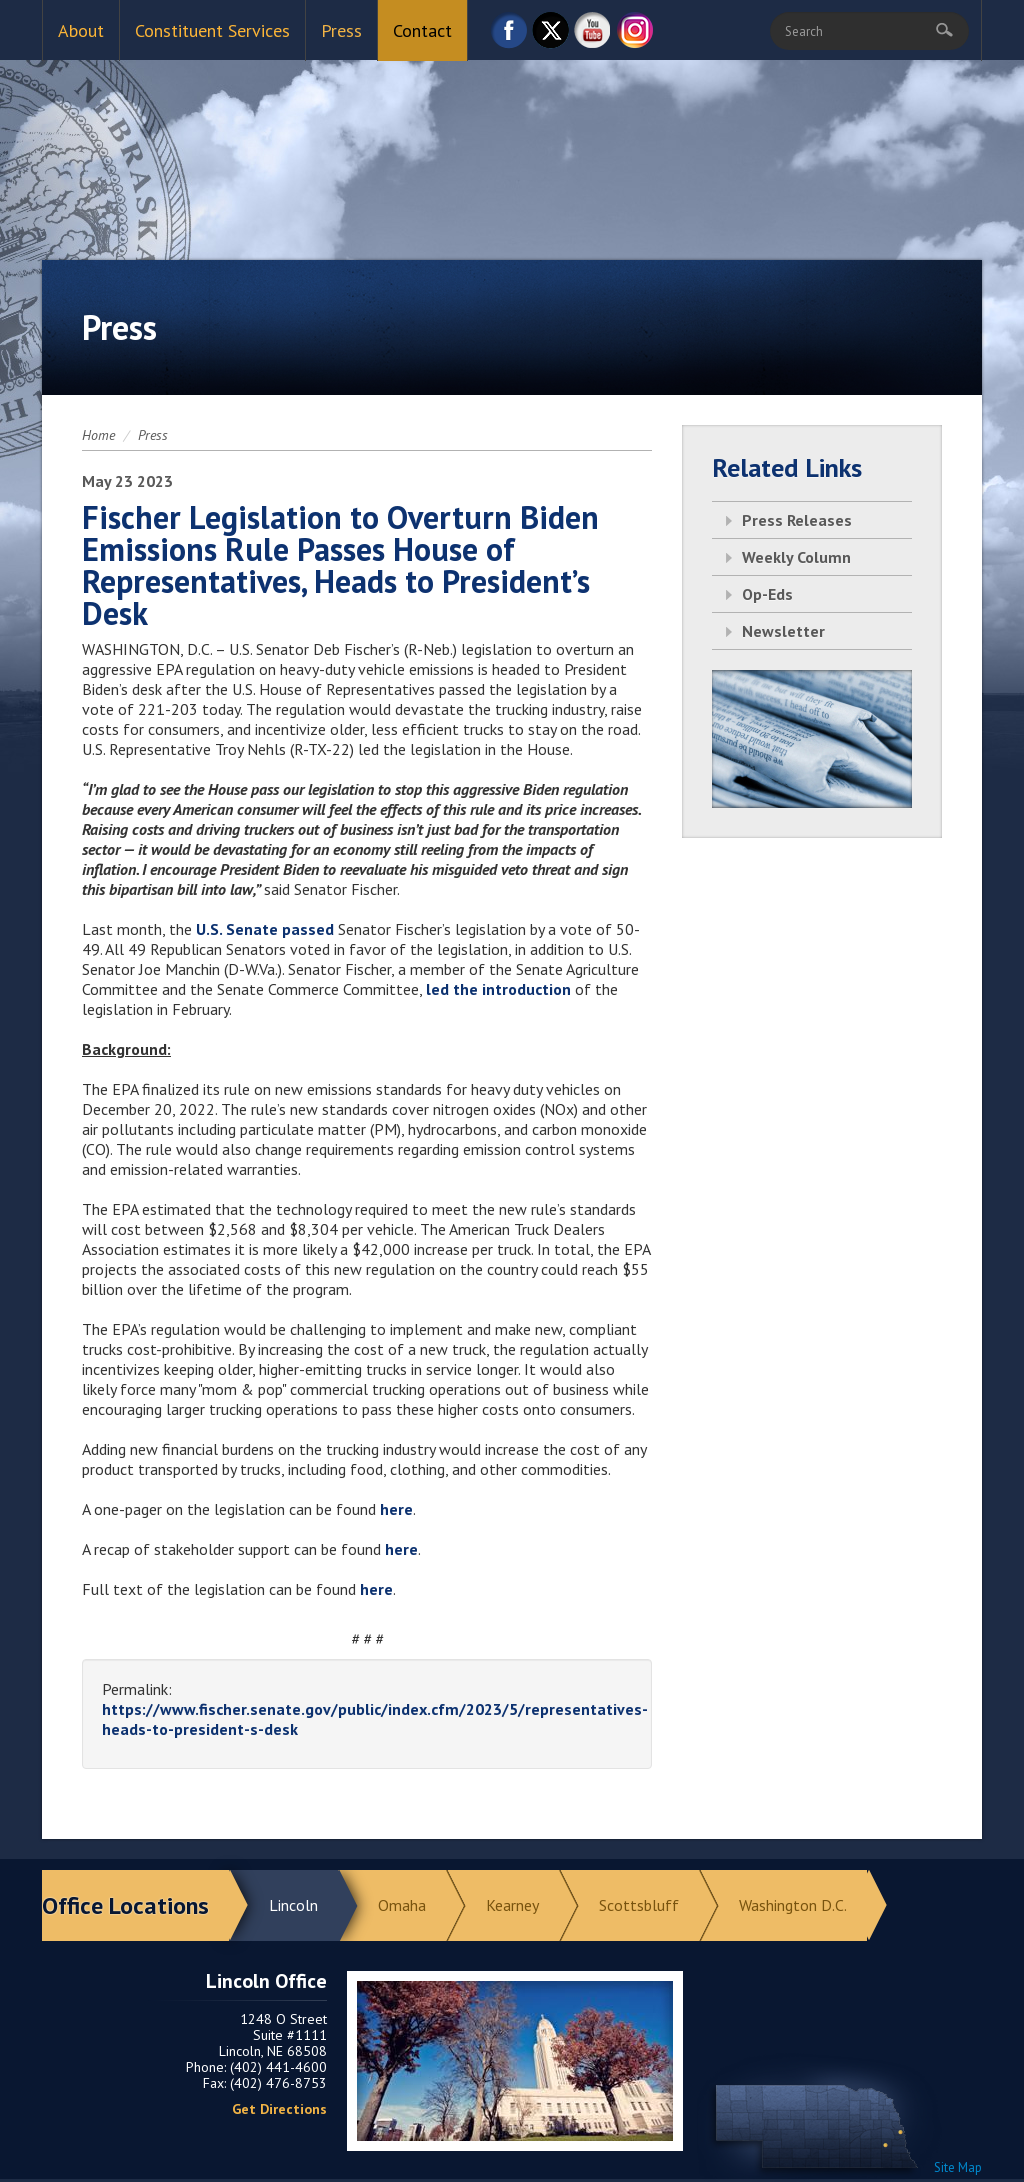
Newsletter (783, 631)
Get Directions (279, 2109)
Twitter (551, 35)
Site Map (958, 2167)
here (396, 1509)
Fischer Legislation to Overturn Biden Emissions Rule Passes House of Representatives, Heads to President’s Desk (340, 565)
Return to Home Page (512, 141)
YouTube (593, 35)
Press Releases (797, 520)
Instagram (635, 35)
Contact (422, 30)
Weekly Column (796, 557)
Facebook (509, 35)
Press (341, 30)
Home (98, 435)
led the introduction (498, 989)
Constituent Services (212, 30)
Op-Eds (767, 594)
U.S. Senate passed (265, 929)
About (81, 30)
